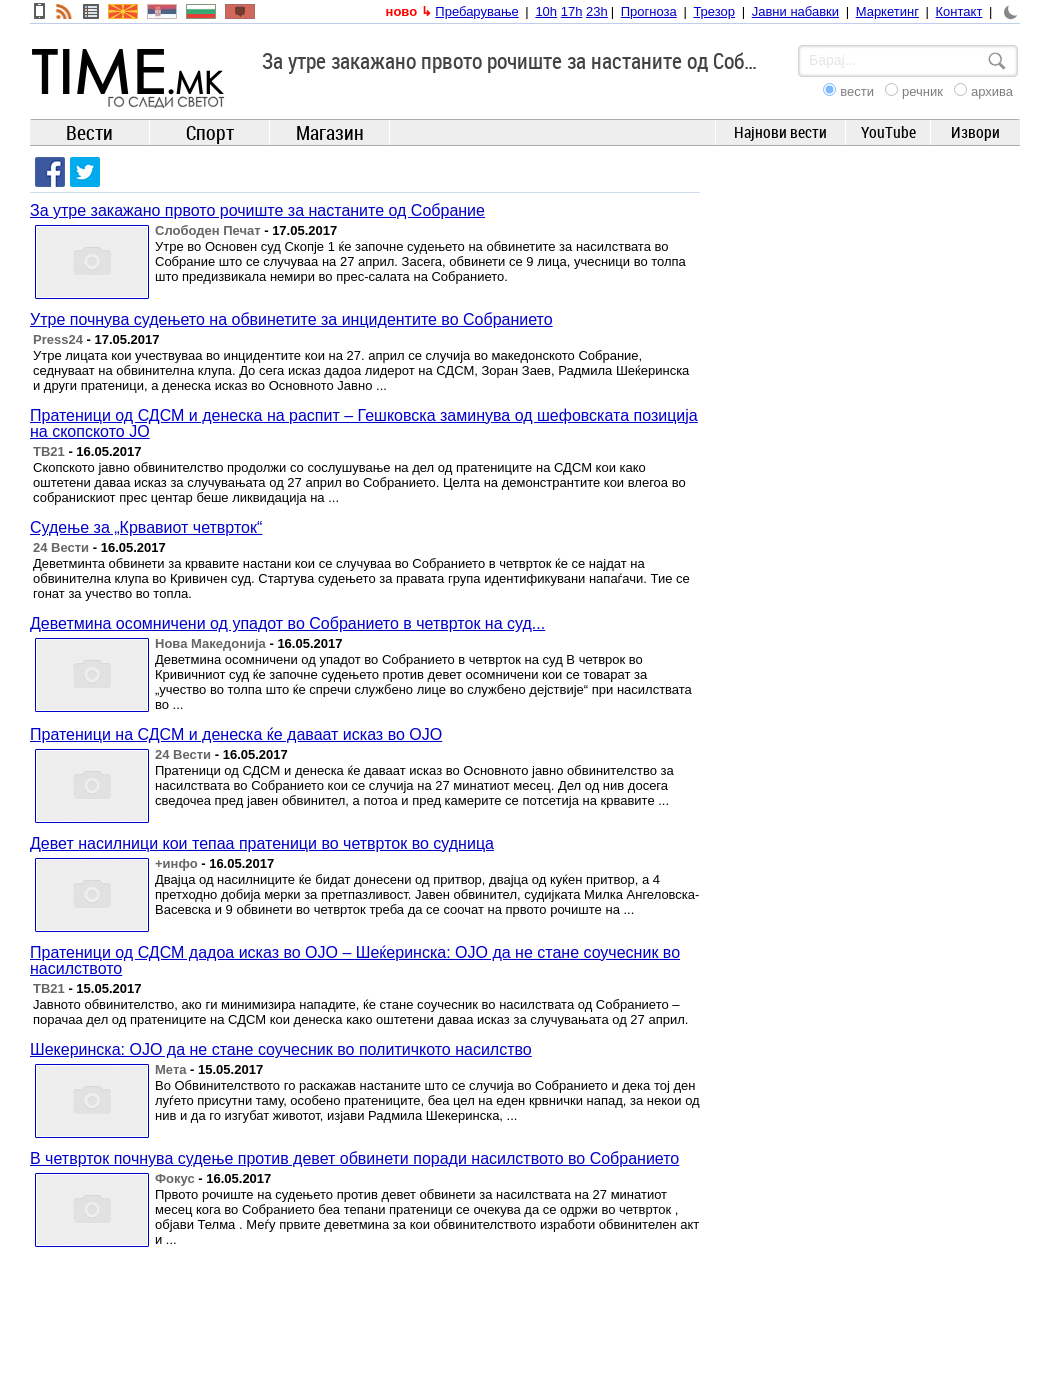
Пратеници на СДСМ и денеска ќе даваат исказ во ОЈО (236, 734)
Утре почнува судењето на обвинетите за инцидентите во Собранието (291, 319)
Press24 (58, 339)
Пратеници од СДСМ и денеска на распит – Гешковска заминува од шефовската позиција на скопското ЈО (364, 424)
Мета (170, 1069)
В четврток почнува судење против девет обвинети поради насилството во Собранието (354, 1158)
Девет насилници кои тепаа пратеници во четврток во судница (262, 843)
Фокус (175, 1178)
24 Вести (61, 547)
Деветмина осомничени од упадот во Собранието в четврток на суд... (287, 623)
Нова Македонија (210, 643)
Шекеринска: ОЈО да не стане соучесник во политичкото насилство (281, 1049)
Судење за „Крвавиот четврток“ (146, 527)
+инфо (176, 863)
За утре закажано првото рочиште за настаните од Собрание (257, 210)
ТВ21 (49, 451)
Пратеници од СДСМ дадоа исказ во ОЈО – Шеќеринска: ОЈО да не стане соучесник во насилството (355, 961)
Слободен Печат (208, 230)
